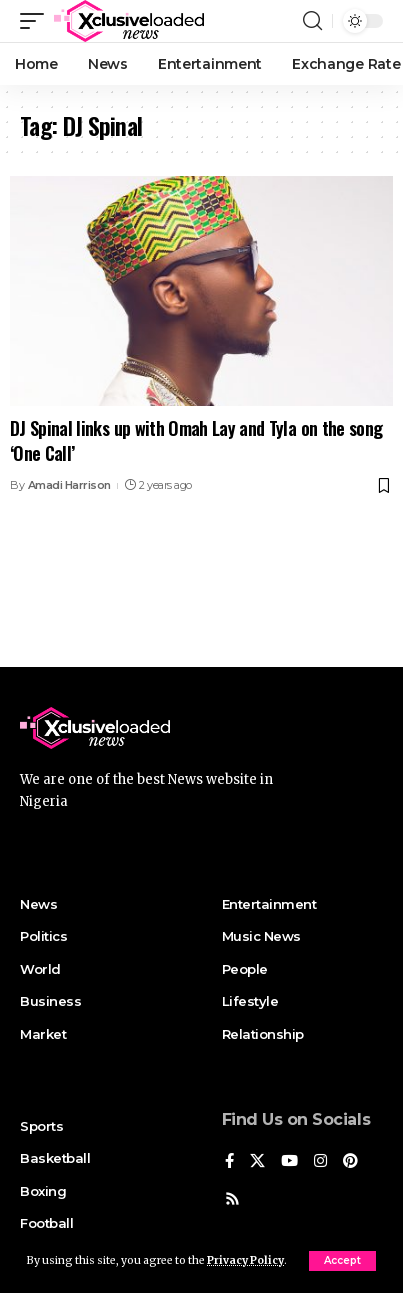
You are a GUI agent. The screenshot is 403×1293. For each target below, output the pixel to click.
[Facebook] (229, 1162)
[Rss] (232, 1200)
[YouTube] (289, 1162)
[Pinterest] (350, 1162)
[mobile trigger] (37, 21)
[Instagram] (320, 1162)
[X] (257, 1162)
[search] (312, 21)
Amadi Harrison (69, 485)
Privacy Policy (245, 1260)
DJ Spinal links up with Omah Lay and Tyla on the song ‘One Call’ (196, 440)
